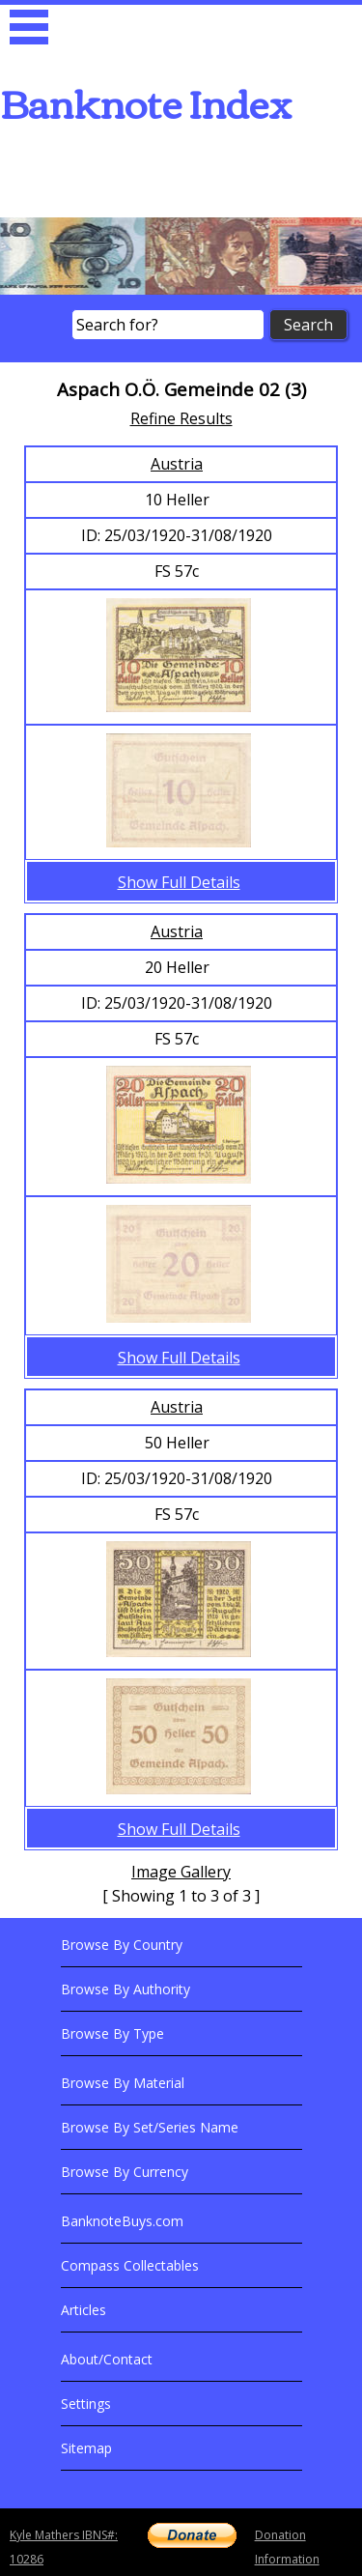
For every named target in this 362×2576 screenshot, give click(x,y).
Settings (86, 2403)
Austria (177, 463)
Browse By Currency (124, 2171)
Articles (83, 2310)
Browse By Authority (125, 1989)
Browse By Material (122, 2083)
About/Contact (107, 2359)
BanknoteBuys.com (122, 2221)
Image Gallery (181, 1871)
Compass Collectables (130, 2265)
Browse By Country (121, 1944)
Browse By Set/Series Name (149, 2127)
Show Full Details (179, 882)
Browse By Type (112, 2033)
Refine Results (181, 418)
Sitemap (86, 2448)
